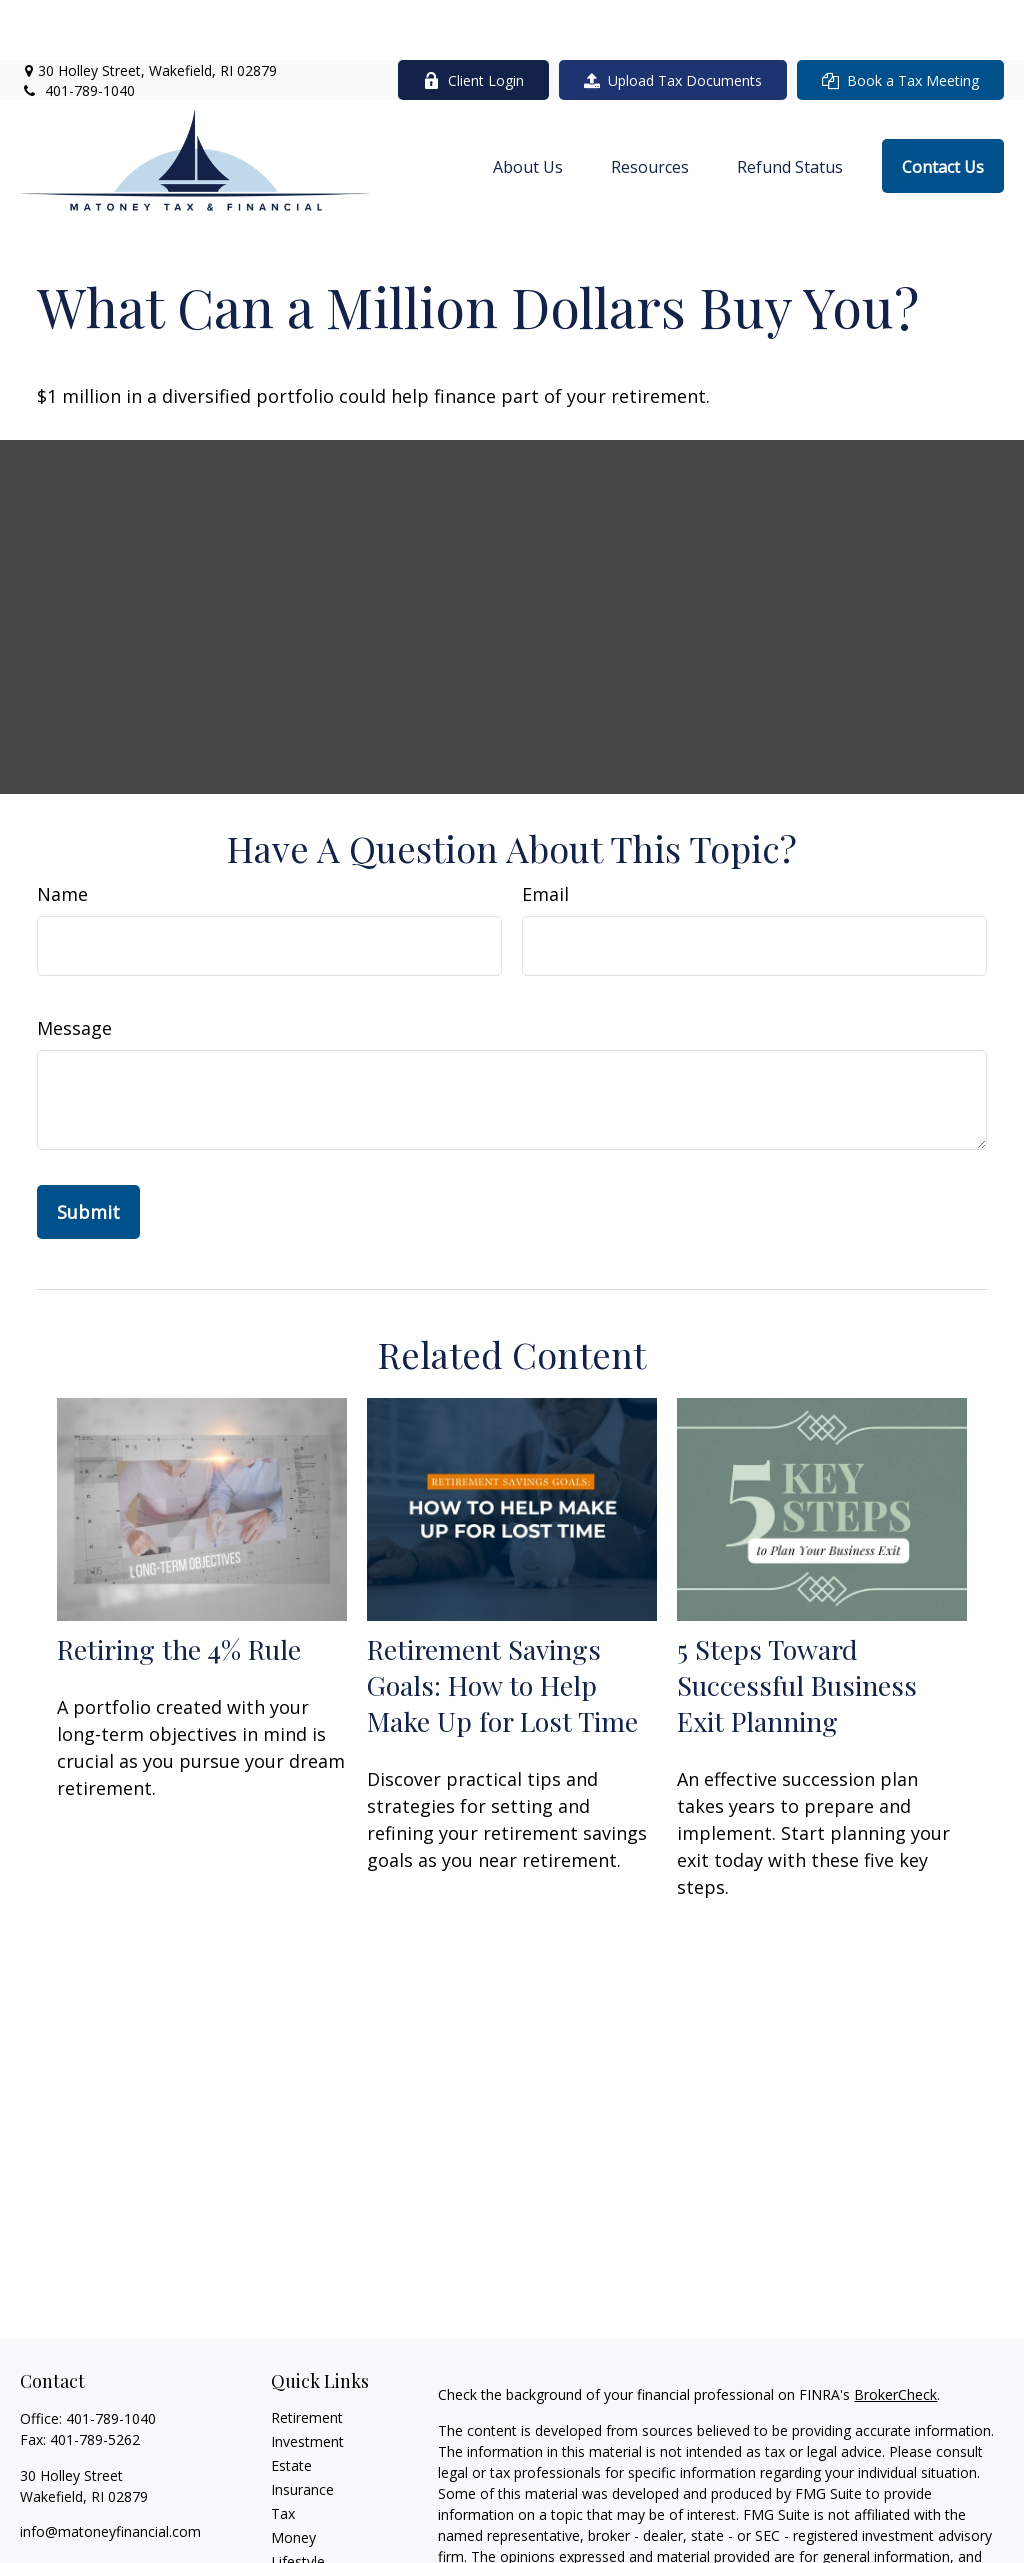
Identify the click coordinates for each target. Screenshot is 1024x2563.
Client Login (473, 20)
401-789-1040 (77, 30)
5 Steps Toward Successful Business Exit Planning (797, 1625)
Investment (307, 2381)
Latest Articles (317, 2525)
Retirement (307, 2357)
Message (74, 968)
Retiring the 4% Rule (179, 1589)
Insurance (302, 2429)
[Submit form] (88, 1152)
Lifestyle (298, 2501)
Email (545, 834)
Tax (283, 2453)
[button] (528, 106)
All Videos (302, 2549)
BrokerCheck (895, 2334)
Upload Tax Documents (673, 20)
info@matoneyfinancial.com (110, 2471)
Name (62, 834)
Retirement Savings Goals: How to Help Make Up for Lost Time (502, 1625)
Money (293, 2477)
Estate (291, 2405)
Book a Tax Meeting (900, 20)
